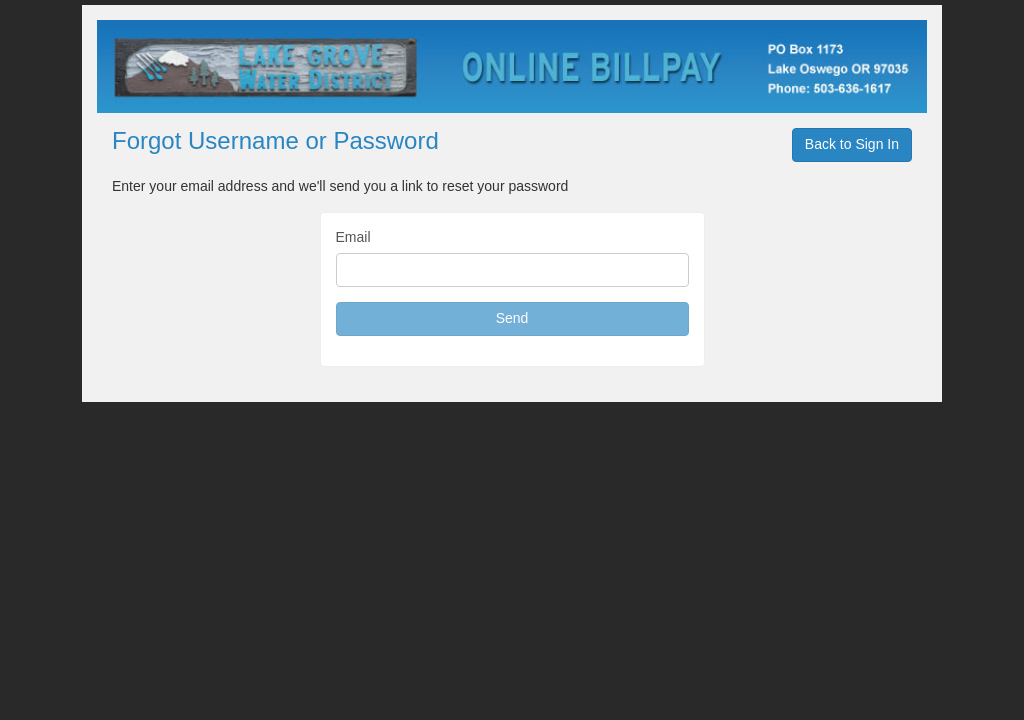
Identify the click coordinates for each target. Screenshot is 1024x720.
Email (353, 237)
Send (512, 318)
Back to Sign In (852, 144)
